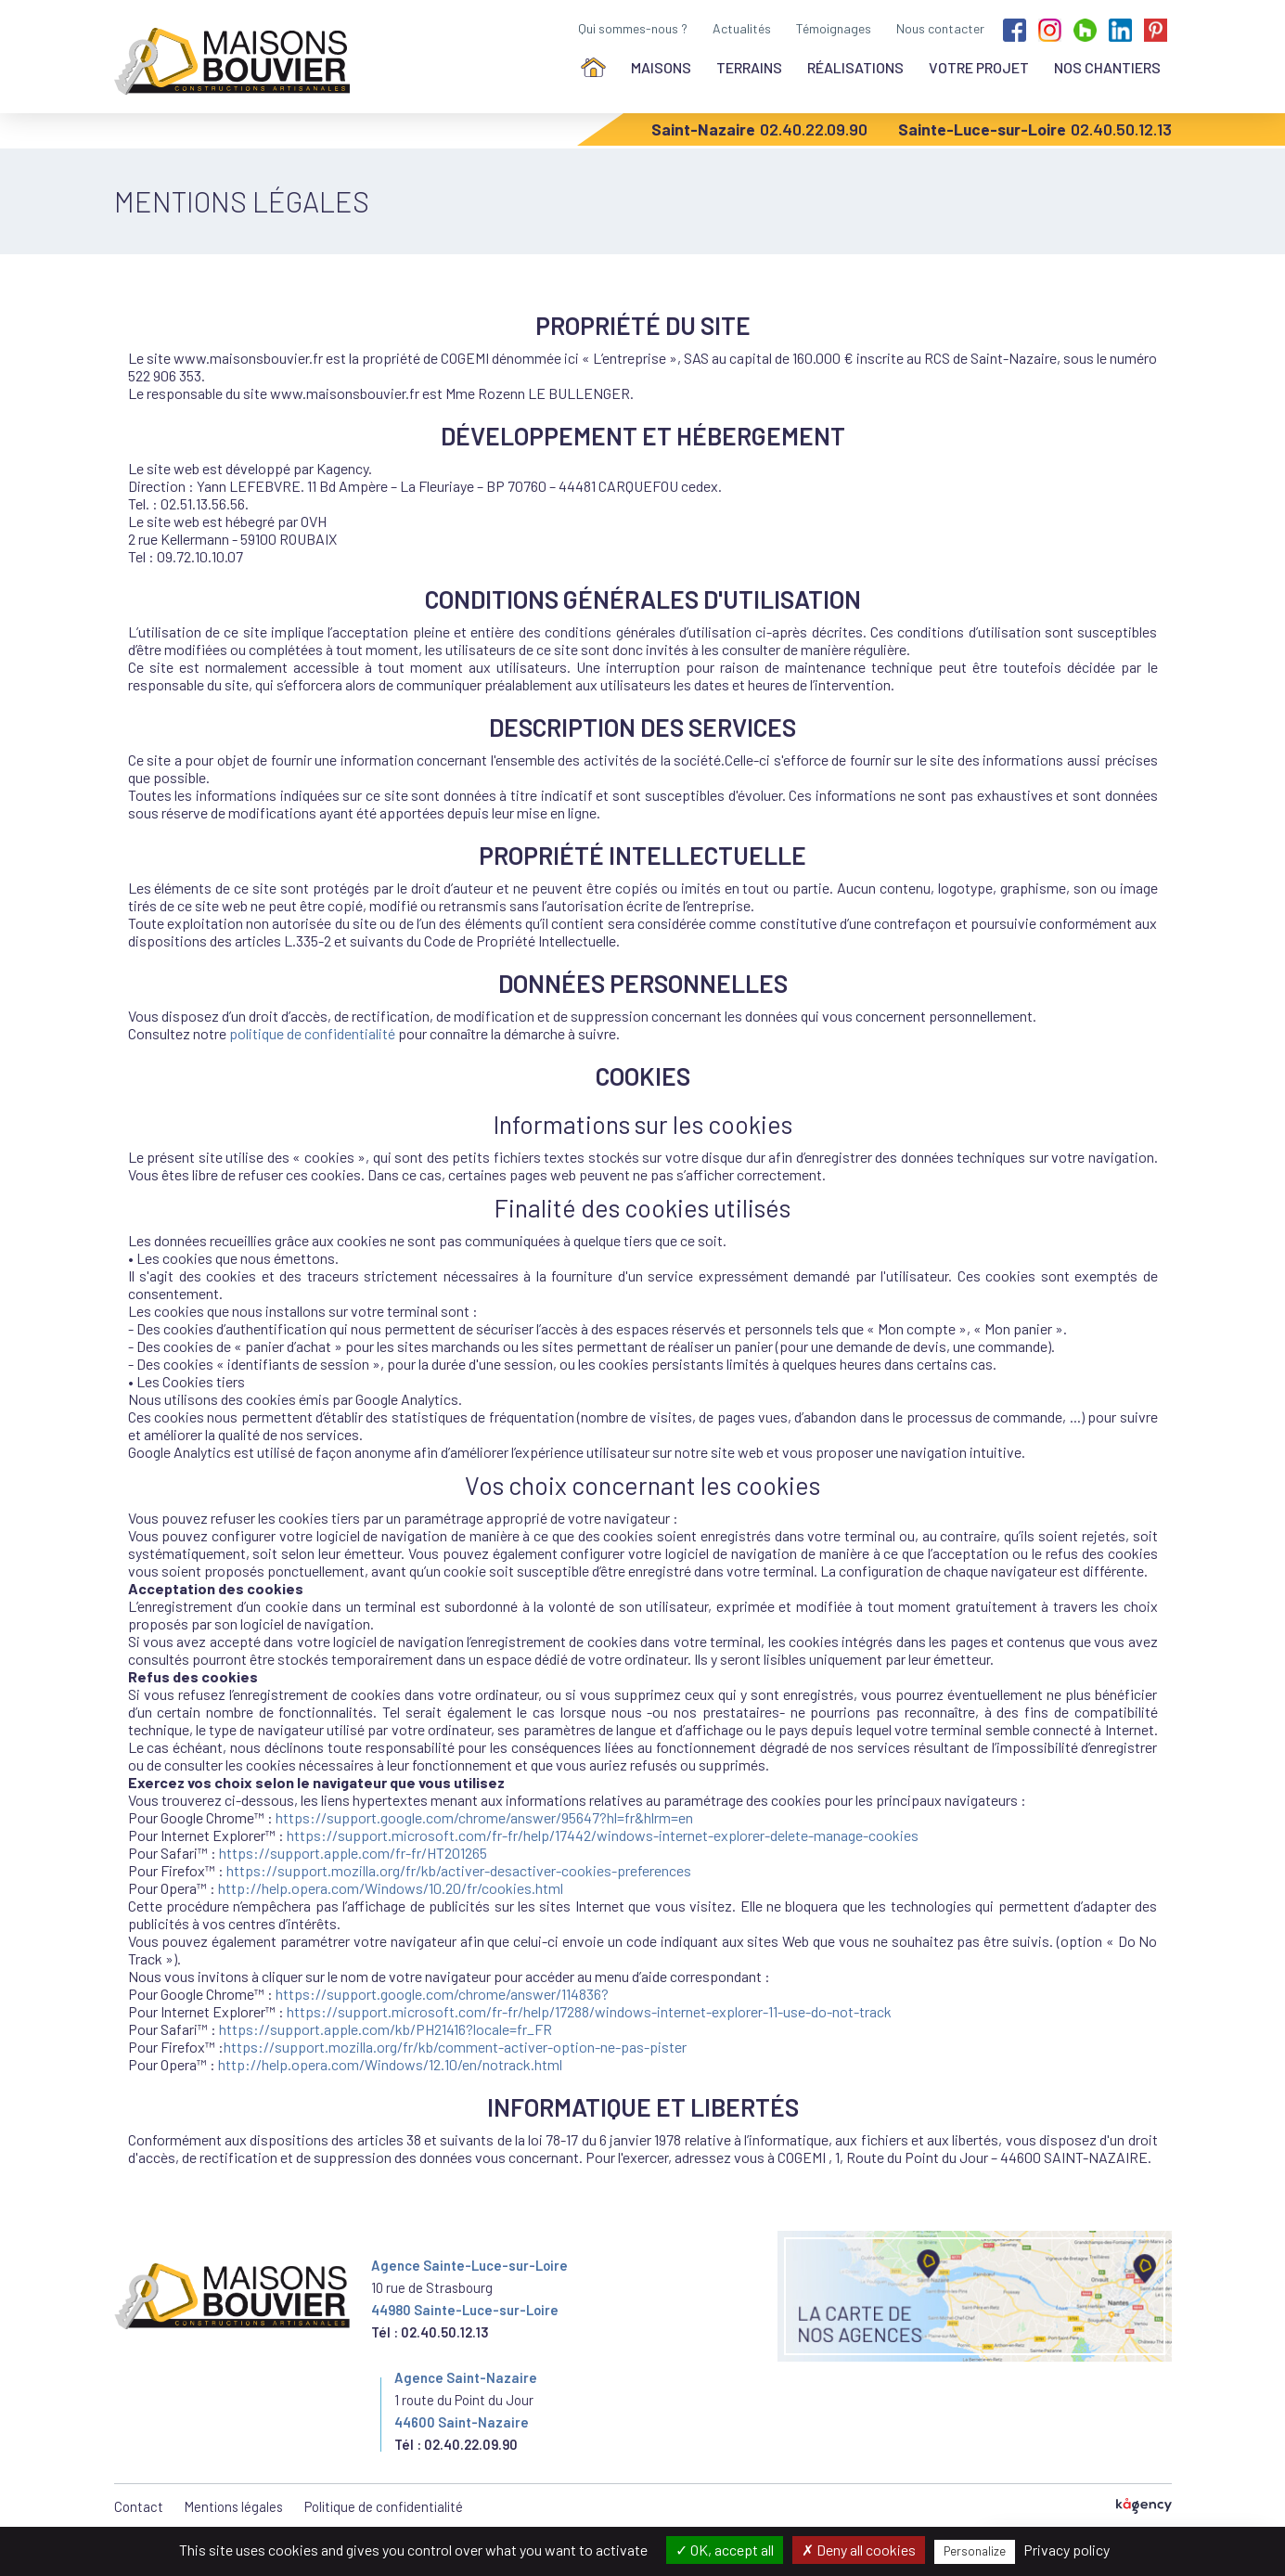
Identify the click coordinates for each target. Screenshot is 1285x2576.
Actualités (742, 28)
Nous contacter (940, 28)
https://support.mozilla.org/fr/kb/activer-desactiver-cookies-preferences (458, 1870)
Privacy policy (1066, 2549)
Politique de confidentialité (383, 2506)
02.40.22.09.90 (813, 129)
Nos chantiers (1107, 67)
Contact (138, 2506)
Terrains (749, 67)
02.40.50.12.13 (1121, 129)
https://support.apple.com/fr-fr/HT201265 (353, 1852)
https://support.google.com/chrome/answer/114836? (442, 1994)
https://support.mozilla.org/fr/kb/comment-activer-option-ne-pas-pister (455, 2046)
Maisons (661, 67)
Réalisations (855, 67)
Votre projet (979, 67)
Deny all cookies (859, 2549)
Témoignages (833, 28)
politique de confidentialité (312, 1033)
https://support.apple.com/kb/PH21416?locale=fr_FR (385, 2029)
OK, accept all (724, 2549)
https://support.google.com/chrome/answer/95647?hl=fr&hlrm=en (484, 1817)
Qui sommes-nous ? (632, 28)
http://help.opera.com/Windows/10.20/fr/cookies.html (390, 1888)
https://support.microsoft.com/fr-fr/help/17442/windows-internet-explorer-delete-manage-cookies (603, 1835)
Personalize (975, 2551)
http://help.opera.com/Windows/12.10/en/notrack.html (390, 2064)
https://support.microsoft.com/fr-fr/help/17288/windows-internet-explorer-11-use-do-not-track (589, 2011)
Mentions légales (234, 2506)
